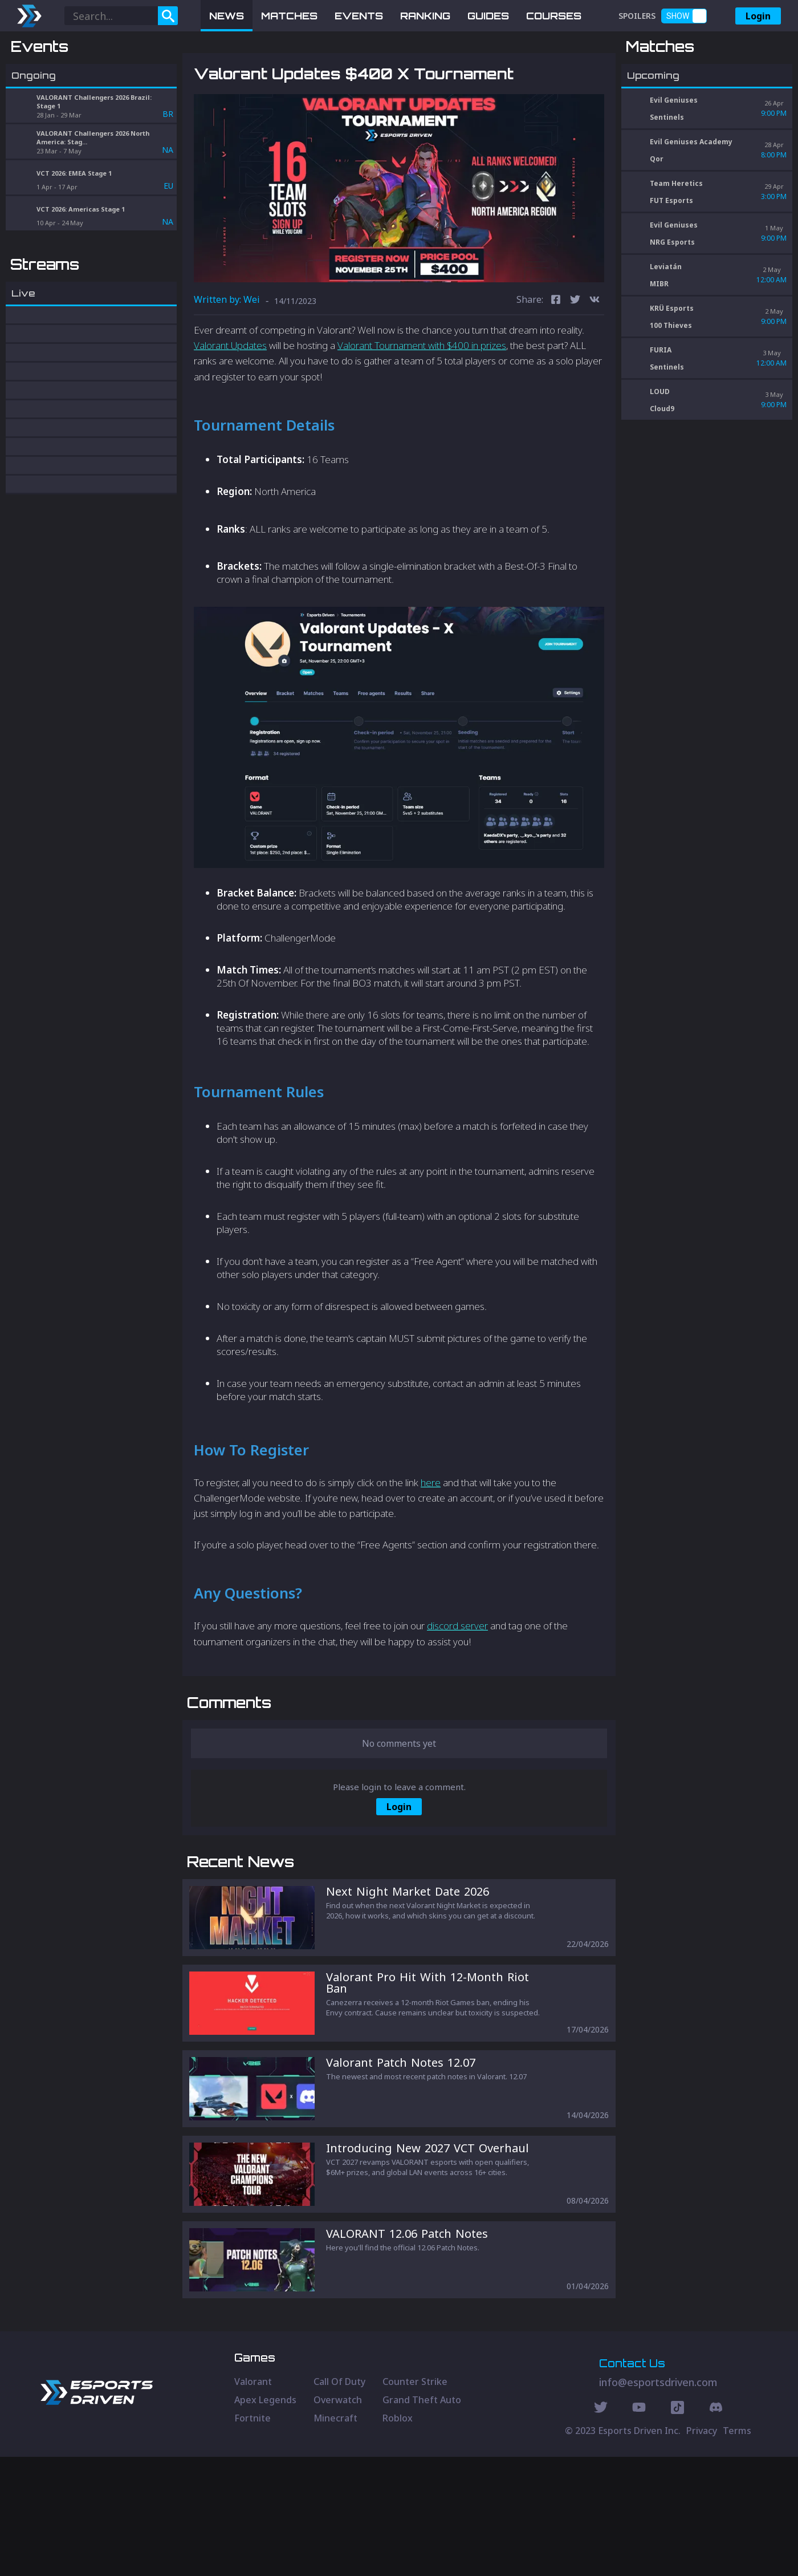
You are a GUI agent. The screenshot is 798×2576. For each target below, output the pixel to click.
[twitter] (575, 360)
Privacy (701, 2549)
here (431, 1541)
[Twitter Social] (601, 2528)
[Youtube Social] (639, 2528)
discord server (457, 1685)
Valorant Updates (230, 405)
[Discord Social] (677, 2528)
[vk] (594, 360)
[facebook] (556, 360)
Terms (737, 2549)
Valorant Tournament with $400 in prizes (421, 405)
